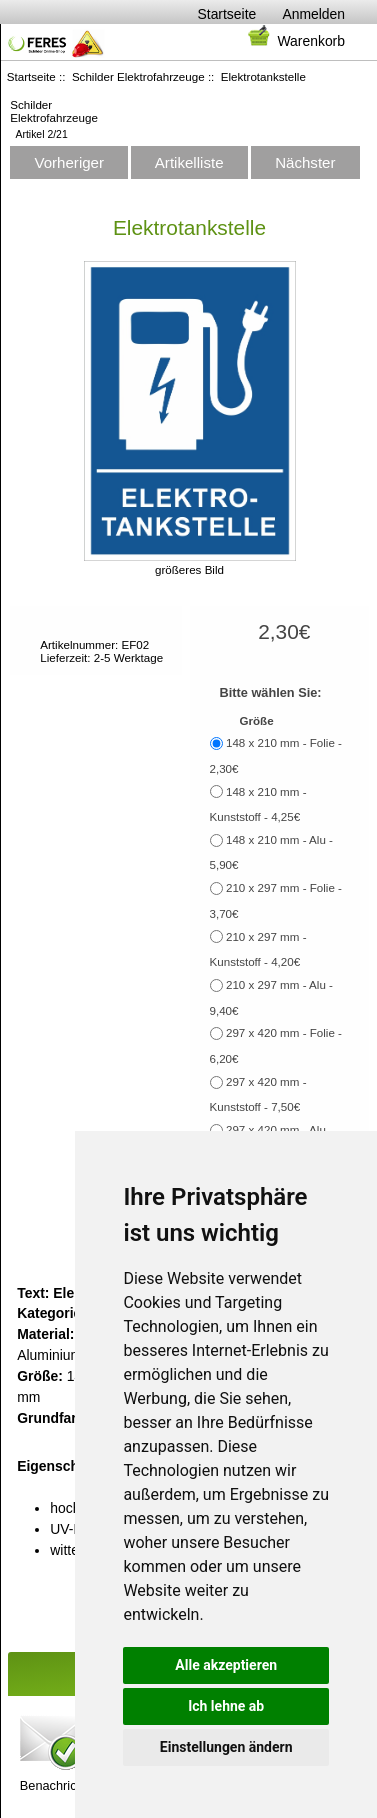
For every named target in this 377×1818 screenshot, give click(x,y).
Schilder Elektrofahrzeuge (138, 76)
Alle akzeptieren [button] (226, 1665)
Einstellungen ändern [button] (226, 1747)
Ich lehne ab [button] (226, 1706)
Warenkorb (295, 41)
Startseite (227, 14)
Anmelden (313, 14)
